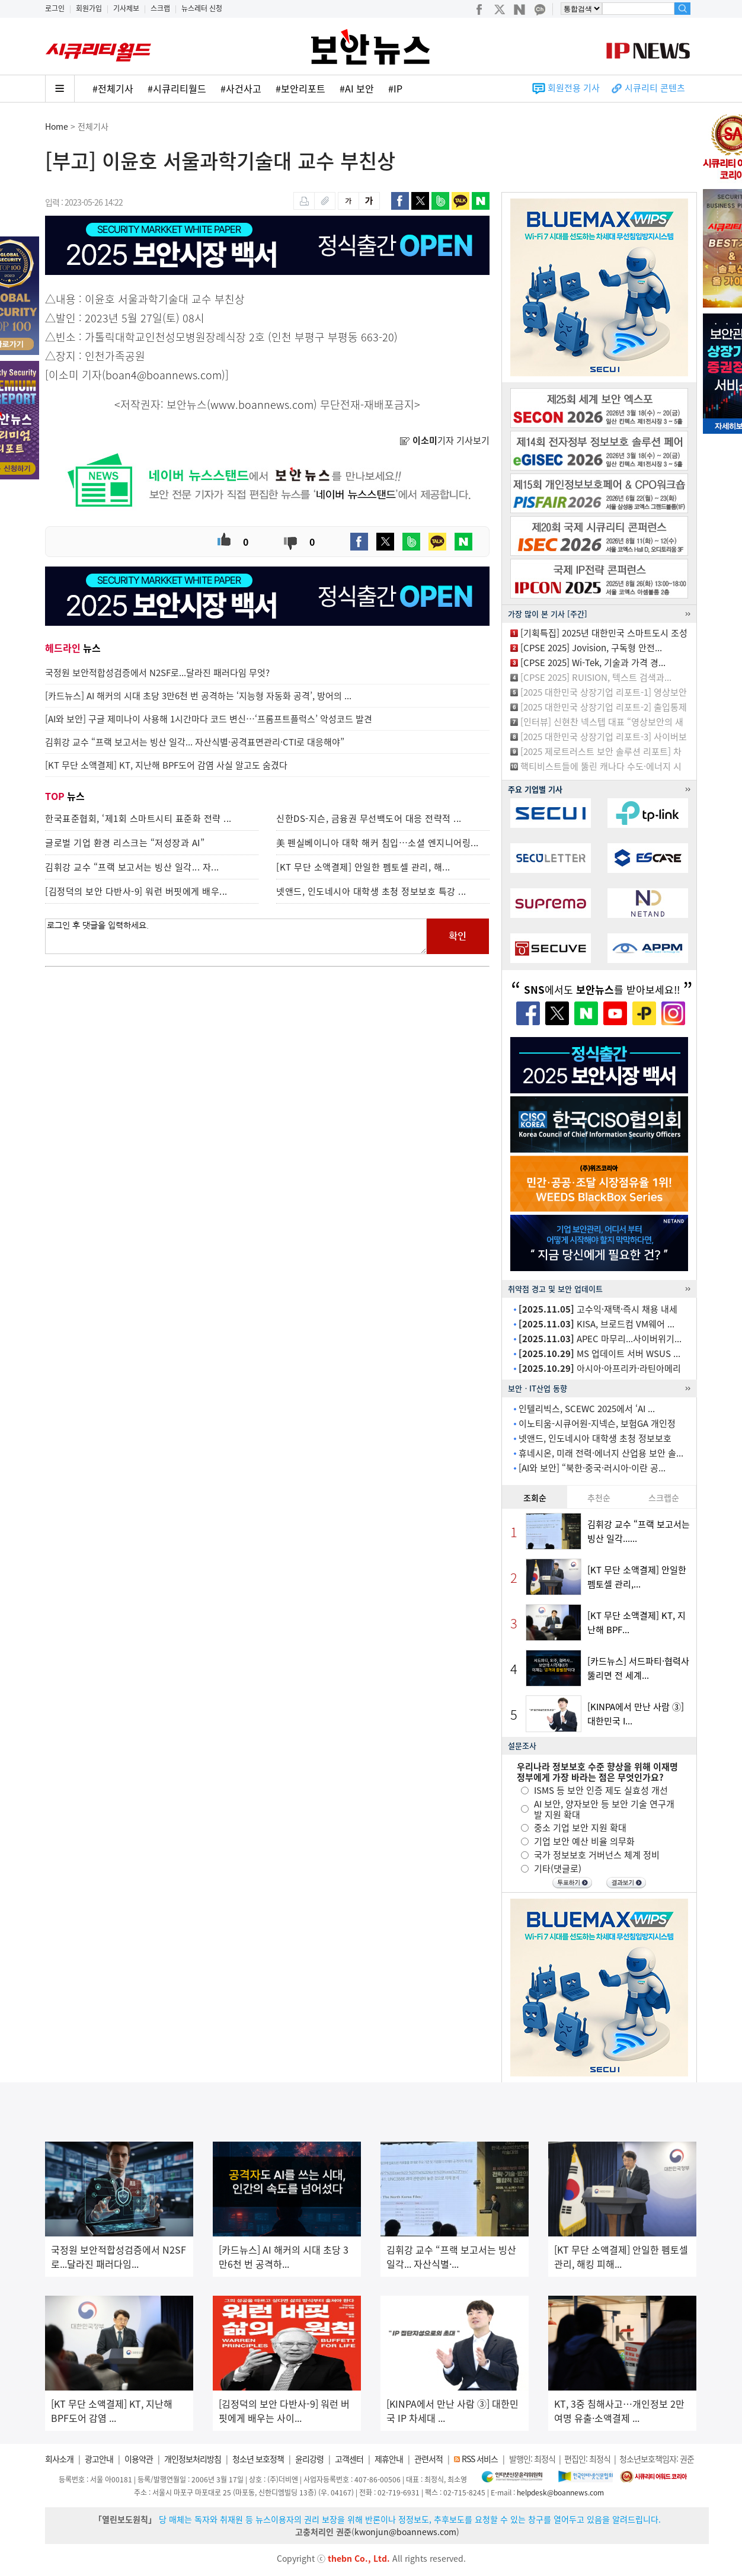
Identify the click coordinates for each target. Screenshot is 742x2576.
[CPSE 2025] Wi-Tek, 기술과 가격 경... (593, 662)
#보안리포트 (300, 88)
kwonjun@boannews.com (405, 2531)
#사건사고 (240, 88)
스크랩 (160, 8)
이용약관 (138, 2459)
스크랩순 (663, 1497)
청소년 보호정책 (258, 2459)
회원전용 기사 (574, 87)
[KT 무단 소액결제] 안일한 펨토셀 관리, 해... (363, 866)
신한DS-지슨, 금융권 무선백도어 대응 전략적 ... (369, 818)
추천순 (598, 1497)
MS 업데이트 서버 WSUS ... (599, 1353)
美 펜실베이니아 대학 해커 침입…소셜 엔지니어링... (377, 842)
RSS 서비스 (480, 2459)
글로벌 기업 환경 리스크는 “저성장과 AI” (124, 842)
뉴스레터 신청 (201, 8)
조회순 (534, 1497)
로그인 (55, 8)
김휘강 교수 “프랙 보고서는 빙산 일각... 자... (132, 866)
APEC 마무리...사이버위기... (600, 1338)
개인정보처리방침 (192, 2459)
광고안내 (99, 2459)
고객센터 (349, 2459)
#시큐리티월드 (177, 88)
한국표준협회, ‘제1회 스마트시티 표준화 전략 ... (138, 818)
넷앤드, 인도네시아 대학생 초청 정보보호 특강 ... (371, 891)
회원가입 (89, 8)
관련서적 (428, 2459)
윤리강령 (309, 2459)
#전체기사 (112, 88)
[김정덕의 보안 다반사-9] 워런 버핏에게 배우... (136, 891)
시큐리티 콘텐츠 (655, 87)
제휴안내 (389, 2459)
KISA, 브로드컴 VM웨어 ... (596, 1323)
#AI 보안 (357, 88)
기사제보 (126, 8)
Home (56, 126)
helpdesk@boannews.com (560, 2492)
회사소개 (59, 2459)
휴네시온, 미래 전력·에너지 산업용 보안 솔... (601, 1453)
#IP (395, 88)
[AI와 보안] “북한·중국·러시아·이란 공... (592, 1467)
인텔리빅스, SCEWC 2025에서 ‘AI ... (587, 1408)
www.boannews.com (262, 404)
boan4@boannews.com (163, 375)
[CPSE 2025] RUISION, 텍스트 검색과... (595, 677)
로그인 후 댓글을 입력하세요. (236, 936)
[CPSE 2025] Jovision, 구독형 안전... (591, 647)
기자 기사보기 (444, 440)
